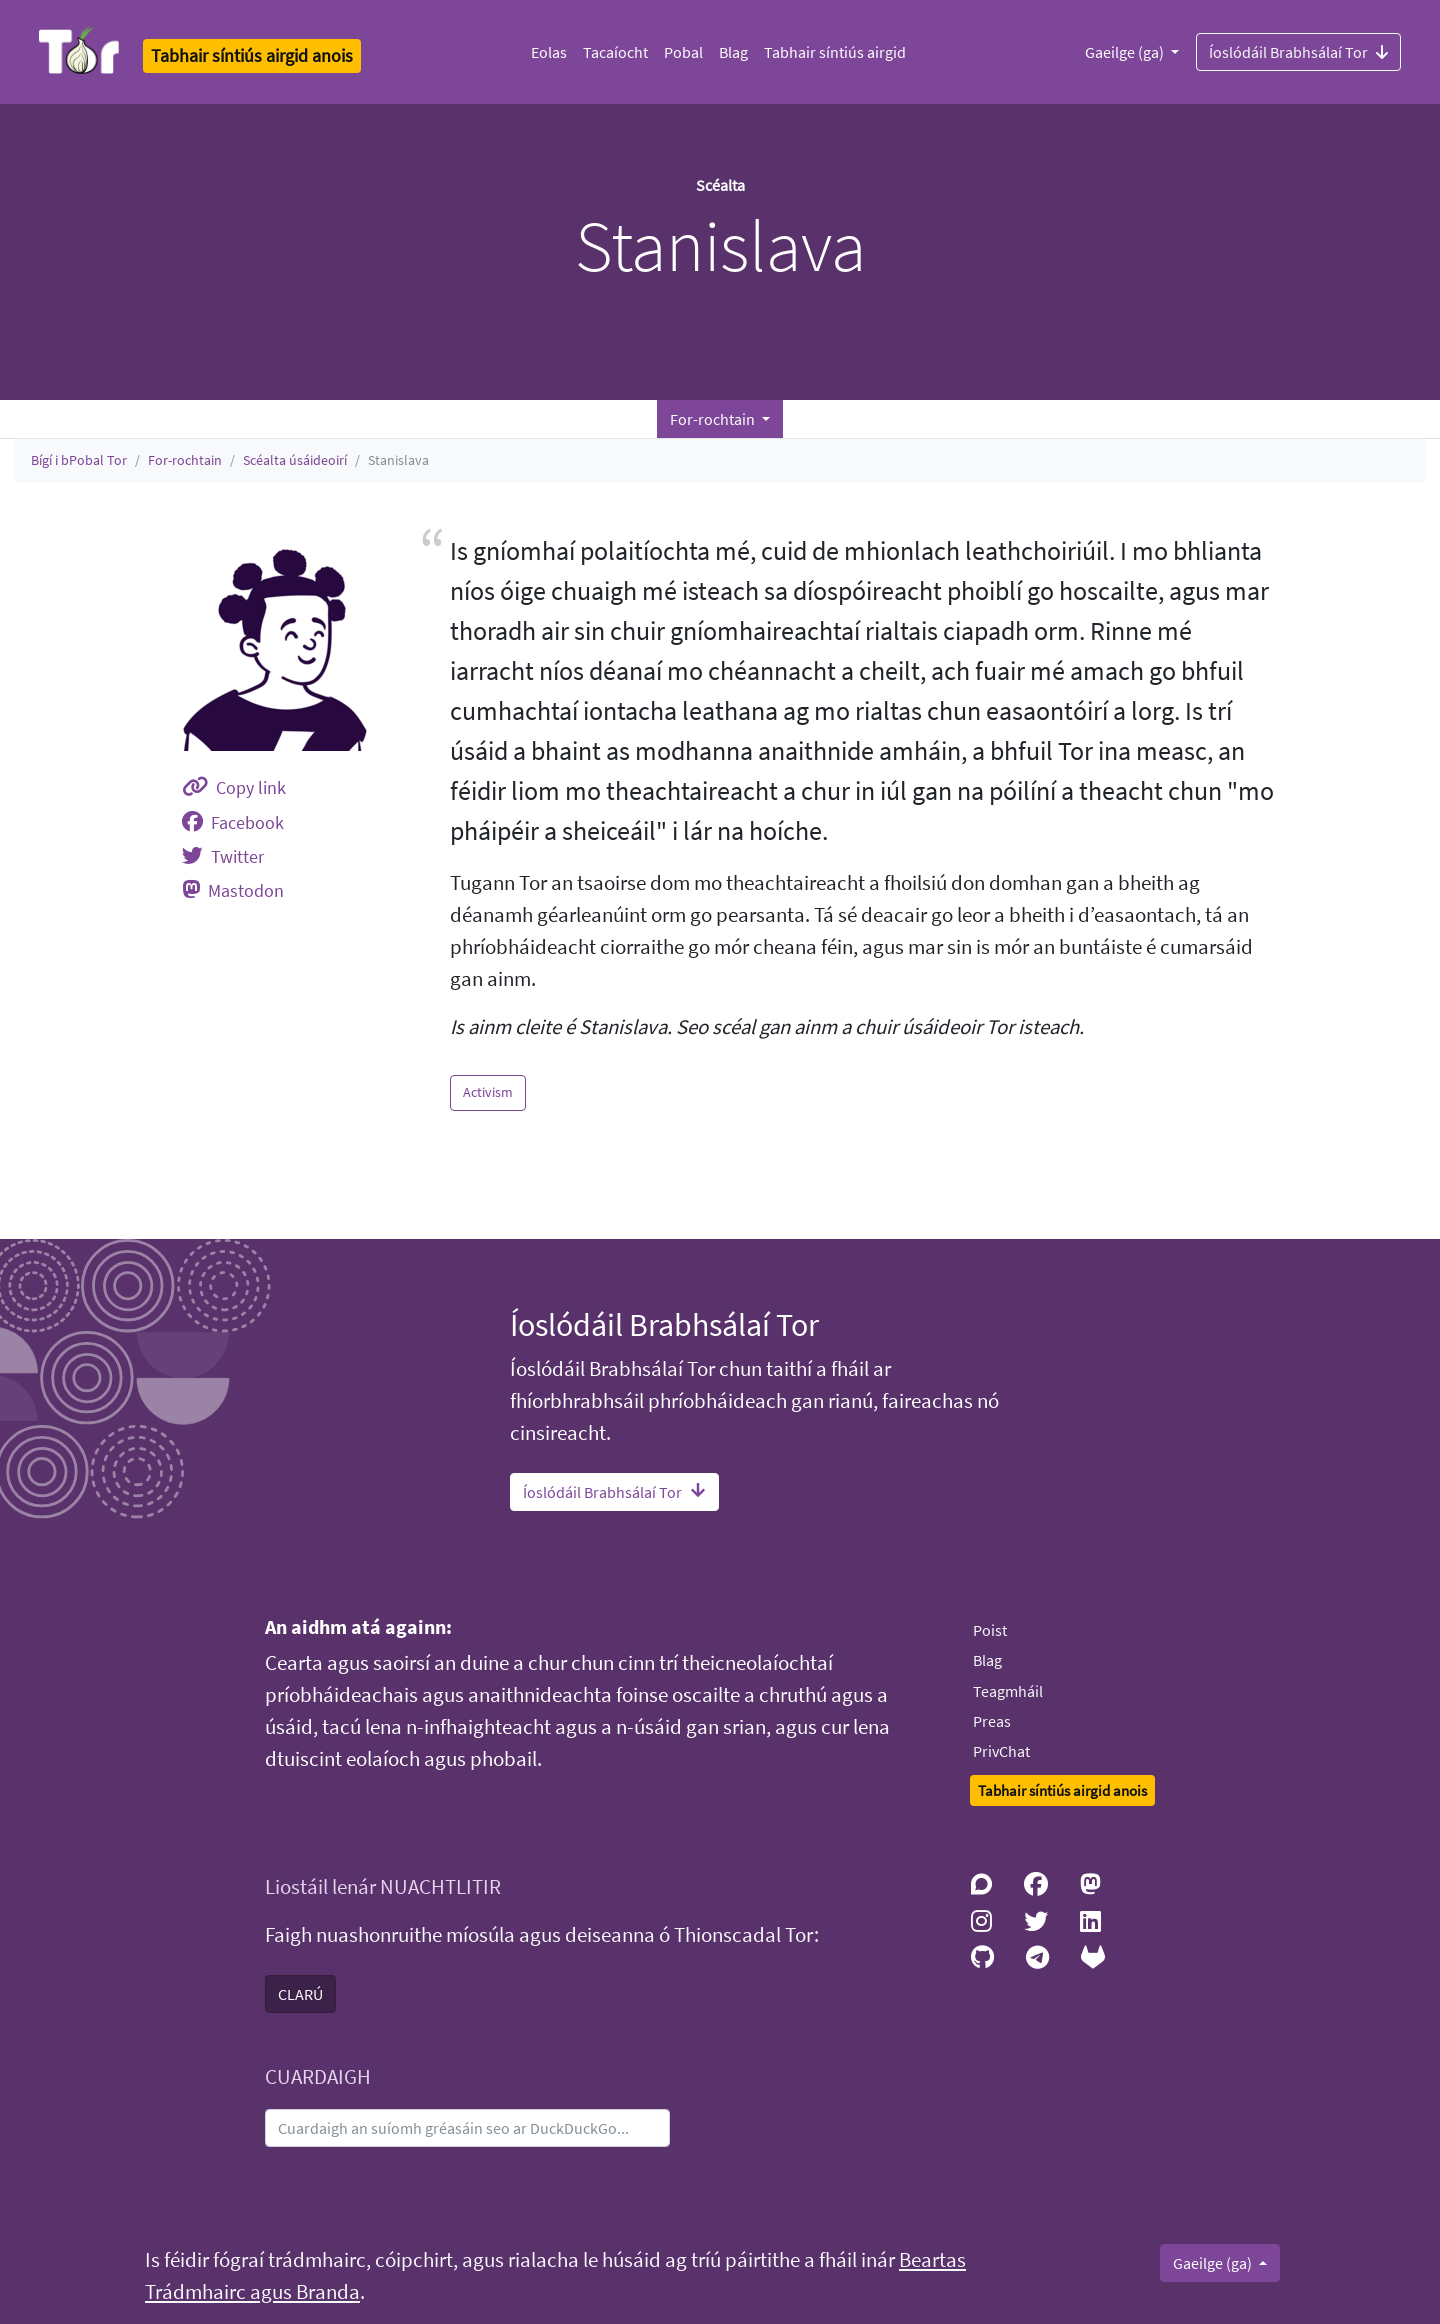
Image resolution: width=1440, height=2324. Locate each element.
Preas (992, 1721)
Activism (488, 1092)
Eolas (549, 52)
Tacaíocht (615, 52)
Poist (990, 1630)
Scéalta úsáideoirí (295, 460)
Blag (733, 52)
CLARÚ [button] (300, 1994)
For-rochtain (185, 460)
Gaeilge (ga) (1126, 52)
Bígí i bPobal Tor (79, 460)
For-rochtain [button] (714, 419)
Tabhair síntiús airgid (835, 52)
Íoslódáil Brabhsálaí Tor (1298, 51)
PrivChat (1001, 1751)
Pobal (683, 52)
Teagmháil (1008, 1691)
